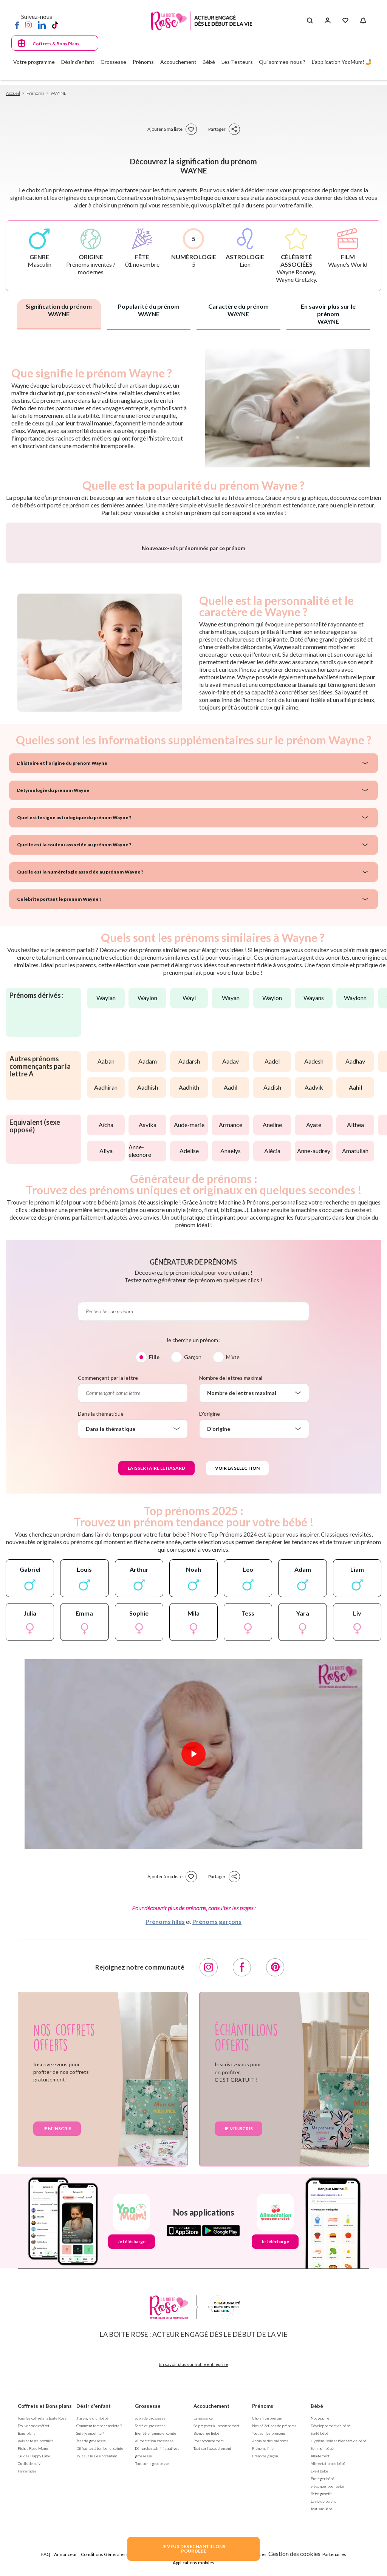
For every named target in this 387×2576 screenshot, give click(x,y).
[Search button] (310, 20)
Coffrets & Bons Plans (56, 43)
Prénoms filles (165, 2097)
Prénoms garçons (216, 2097)
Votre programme (34, 62)
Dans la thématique (101, 1590)
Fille (154, 1533)
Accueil (13, 93)
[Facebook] (17, 24)
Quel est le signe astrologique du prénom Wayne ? (74, 994)
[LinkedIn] (42, 24)
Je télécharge (132, 2418)
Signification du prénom (59, 310)
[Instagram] (28, 24)
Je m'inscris (57, 2305)
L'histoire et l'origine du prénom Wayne (62, 939)
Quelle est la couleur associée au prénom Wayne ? (74, 1021)
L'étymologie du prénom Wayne (53, 966)
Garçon (192, 1533)
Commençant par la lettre (108, 1554)
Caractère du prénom (238, 310)
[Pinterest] (275, 2144)
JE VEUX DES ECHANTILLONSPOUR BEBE (193, 2549)
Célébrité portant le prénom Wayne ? (59, 1075)
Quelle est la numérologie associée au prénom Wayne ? (80, 1048)
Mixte (233, 1533)
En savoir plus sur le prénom (328, 314)
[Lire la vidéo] (193, 1930)
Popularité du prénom (149, 310)
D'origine (209, 1590)
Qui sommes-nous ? (282, 62)
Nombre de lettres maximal (230, 1554)
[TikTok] (55, 24)
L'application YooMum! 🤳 (342, 62)
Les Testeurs (237, 62)
